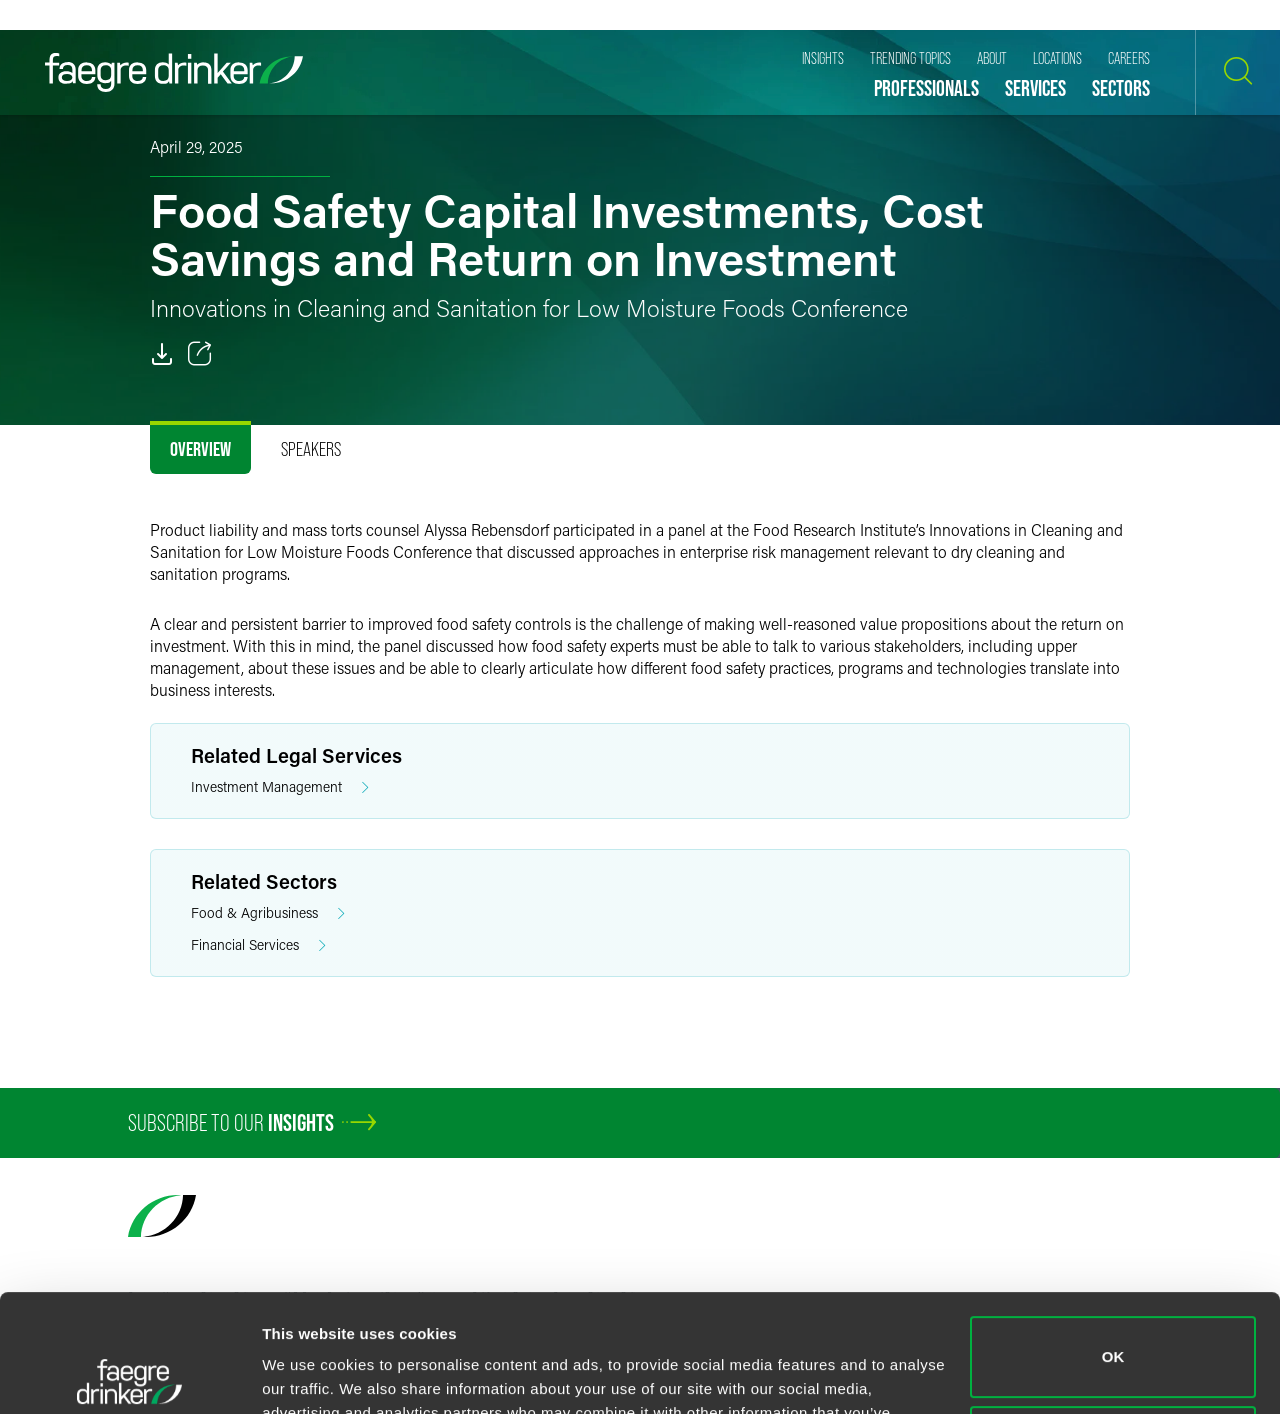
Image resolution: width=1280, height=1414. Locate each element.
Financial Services (258, 945)
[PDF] (162, 354)
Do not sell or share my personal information (1113, 1328)
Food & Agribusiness (268, 913)
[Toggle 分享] (200, 354)
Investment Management (280, 787)
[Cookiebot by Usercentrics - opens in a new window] (129, 1375)
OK (1113, 1239)
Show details (308, 1374)
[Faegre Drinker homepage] (174, 72)
